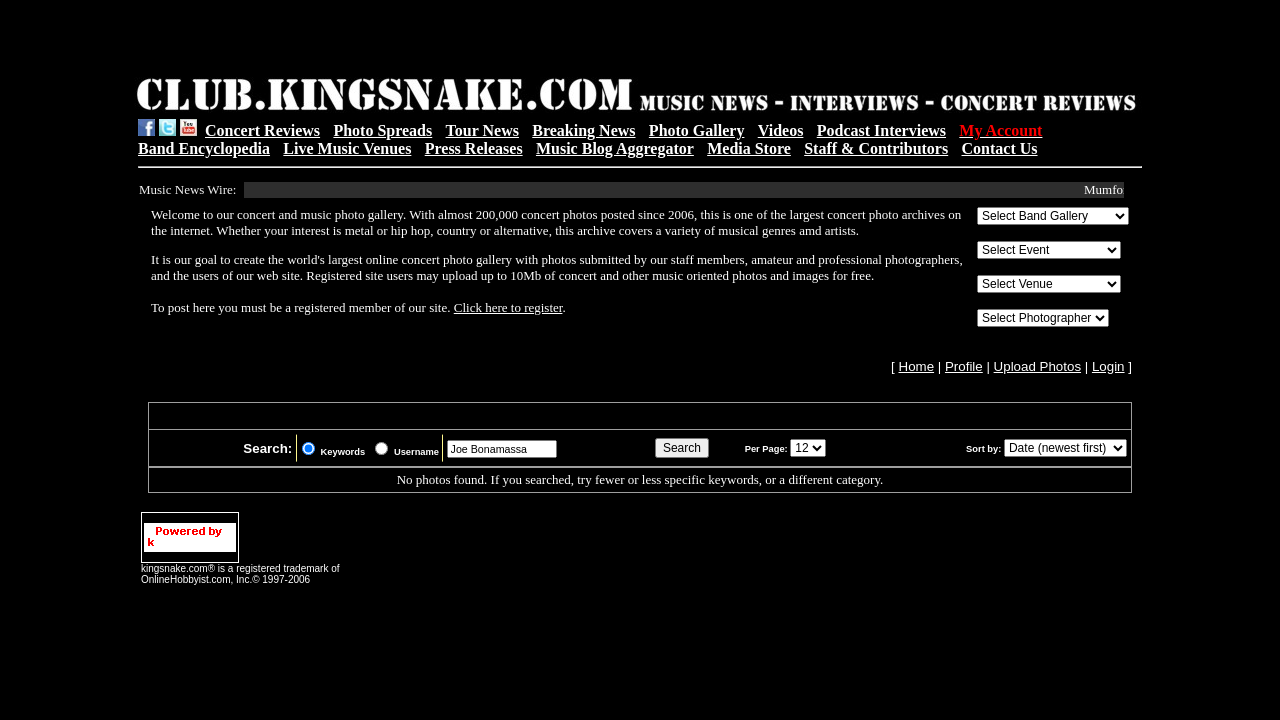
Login (1108, 366)
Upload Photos (1037, 366)
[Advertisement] (391, 41)
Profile (964, 366)
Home (917, 366)
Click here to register (508, 307)
